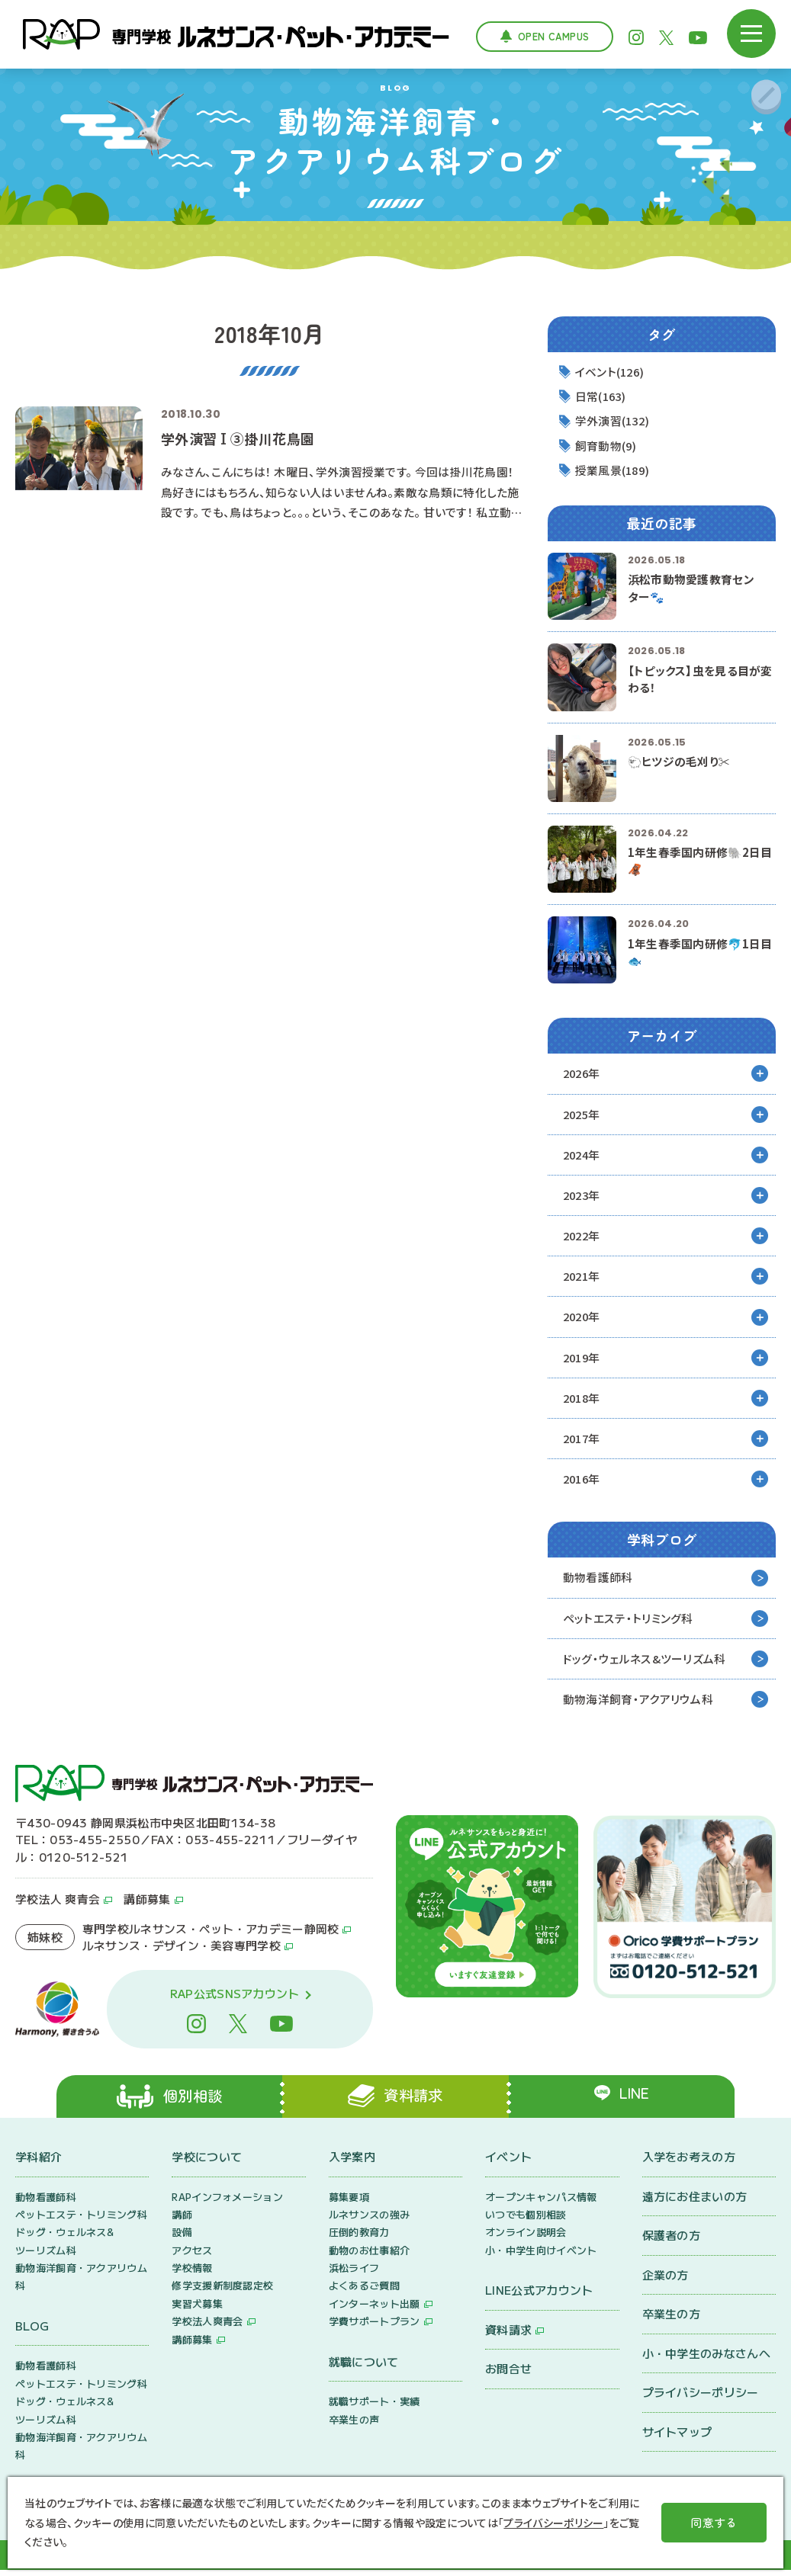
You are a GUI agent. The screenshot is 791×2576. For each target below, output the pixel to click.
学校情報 (192, 2273)
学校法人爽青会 (207, 2327)
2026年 (583, 1075)
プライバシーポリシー (700, 2398)
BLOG (32, 2332)
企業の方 (665, 2281)
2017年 (583, 1441)
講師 (182, 2220)
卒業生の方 (671, 2319)
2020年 (583, 1319)
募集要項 (349, 2203)
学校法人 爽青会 (57, 1904)
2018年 (583, 1401)
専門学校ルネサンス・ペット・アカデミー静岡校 (210, 1933)
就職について (364, 2367)
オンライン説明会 (525, 2238)
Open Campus (553, 36)
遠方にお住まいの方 (695, 2202)
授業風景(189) (614, 471)
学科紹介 (38, 2162)
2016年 (583, 1482)
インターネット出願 (374, 2309)
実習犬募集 (197, 2309)
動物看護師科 (598, 1581)
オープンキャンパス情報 (540, 2203)
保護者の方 (671, 2241)
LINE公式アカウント (539, 2296)
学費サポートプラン (374, 2327)
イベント (508, 2162)
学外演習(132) (614, 421)
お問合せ (508, 2374)
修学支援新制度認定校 (222, 2292)
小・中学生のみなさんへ (706, 2359)
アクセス (192, 2256)
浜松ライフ (354, 2273)
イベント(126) (612, 372)
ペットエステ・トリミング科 (628, 1622)
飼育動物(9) (607, 446)
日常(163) (602, 397)
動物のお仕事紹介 (369, 2256)
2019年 (583, 1360)
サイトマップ (677, 2438)
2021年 (583, 1278)
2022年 (583, 1238)
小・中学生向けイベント (540, 2256)
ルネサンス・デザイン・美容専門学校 (181, 1950)
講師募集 (147, 1904)
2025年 (583, 1115)
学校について (207, 2162)
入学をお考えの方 (688, 2162)
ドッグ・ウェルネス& (644, 1663)
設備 (182, 2238)
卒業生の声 (354, 2425)
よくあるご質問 (364, 2292)
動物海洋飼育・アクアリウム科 (638, 1703)
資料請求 (508, 2335)
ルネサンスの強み (369, 2220)
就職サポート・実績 (374, 2407)
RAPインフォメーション (227, 2203)
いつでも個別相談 (525, 2220)
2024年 (583, 1156)
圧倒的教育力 (359, 2238)
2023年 (583, 1197)
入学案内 (352, 2162)
